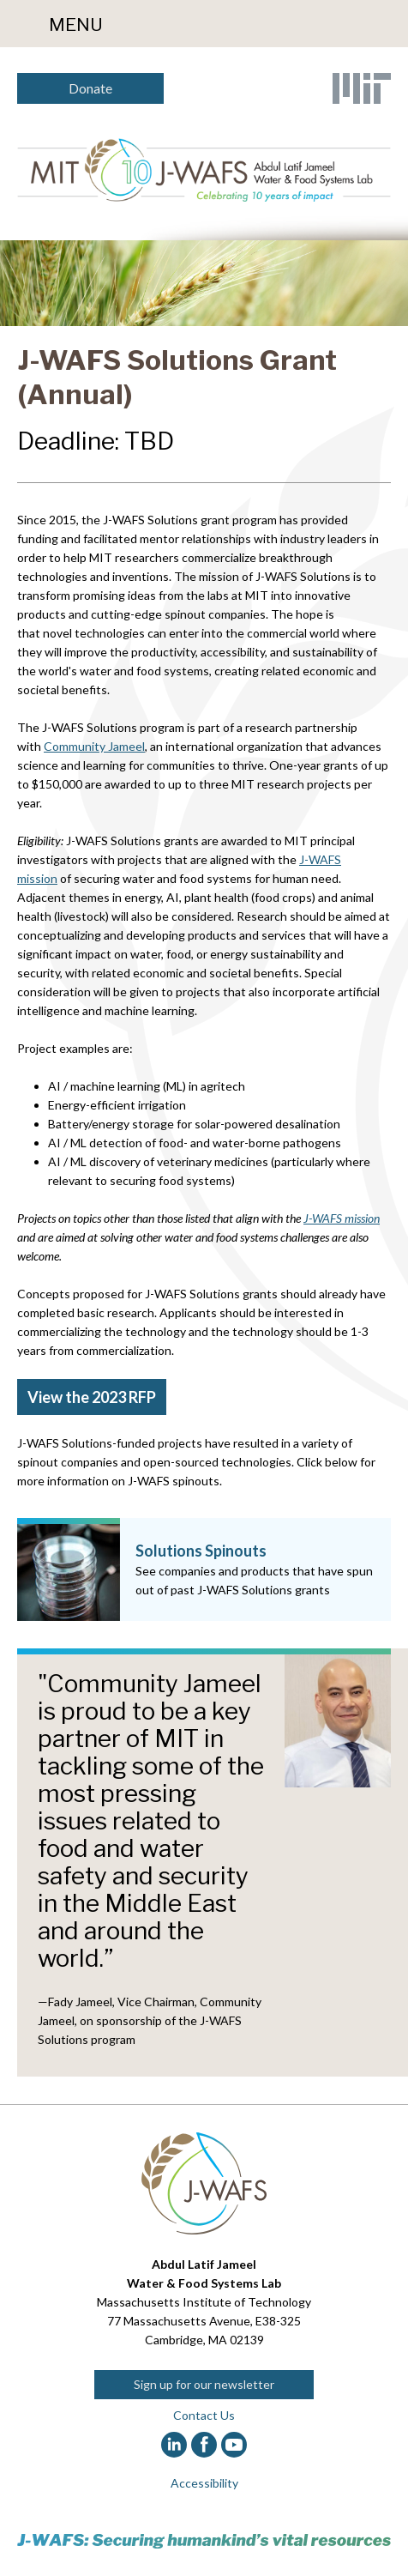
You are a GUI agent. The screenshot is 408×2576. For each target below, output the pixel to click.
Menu (76, 24)
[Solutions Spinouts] (204, 1569)
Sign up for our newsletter (204, 2384)
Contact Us (204, 2415)
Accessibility (204, 2483)
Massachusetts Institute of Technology (204, 2302)
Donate (90, 88)
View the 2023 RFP (91, 1397)
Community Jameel (94, 746)
